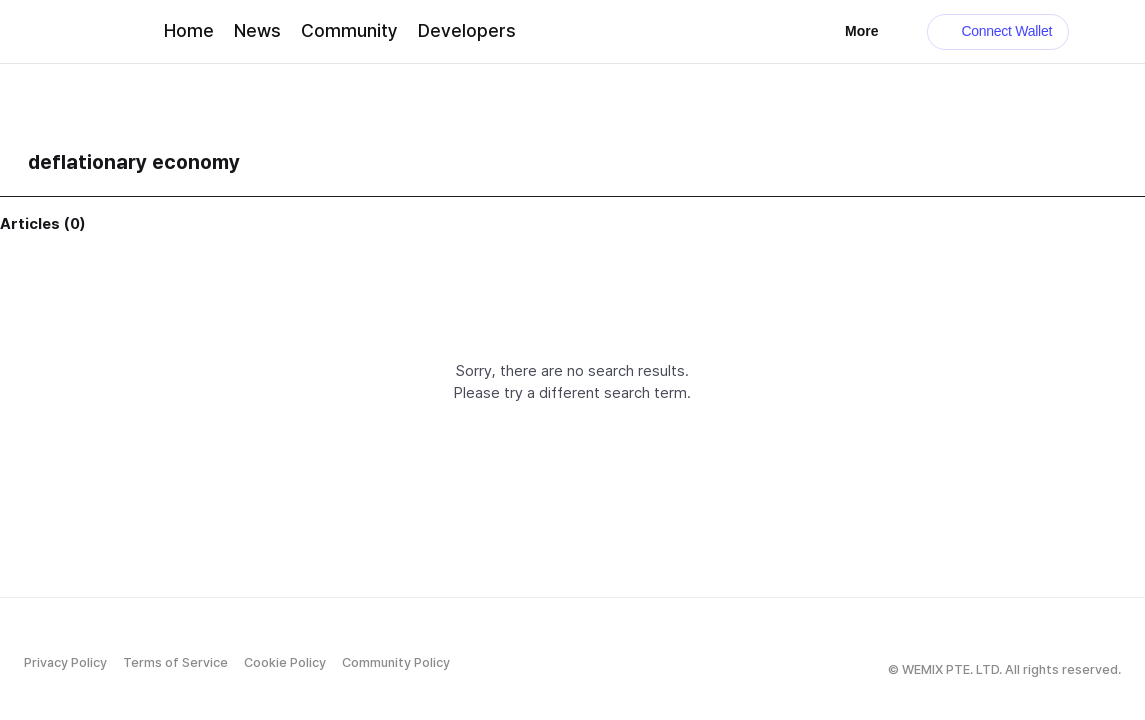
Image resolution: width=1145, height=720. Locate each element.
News (257, 30)
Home (189, 30)
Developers (467, 30)
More (871, 31)
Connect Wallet (998, 31)
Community (349, 30)
